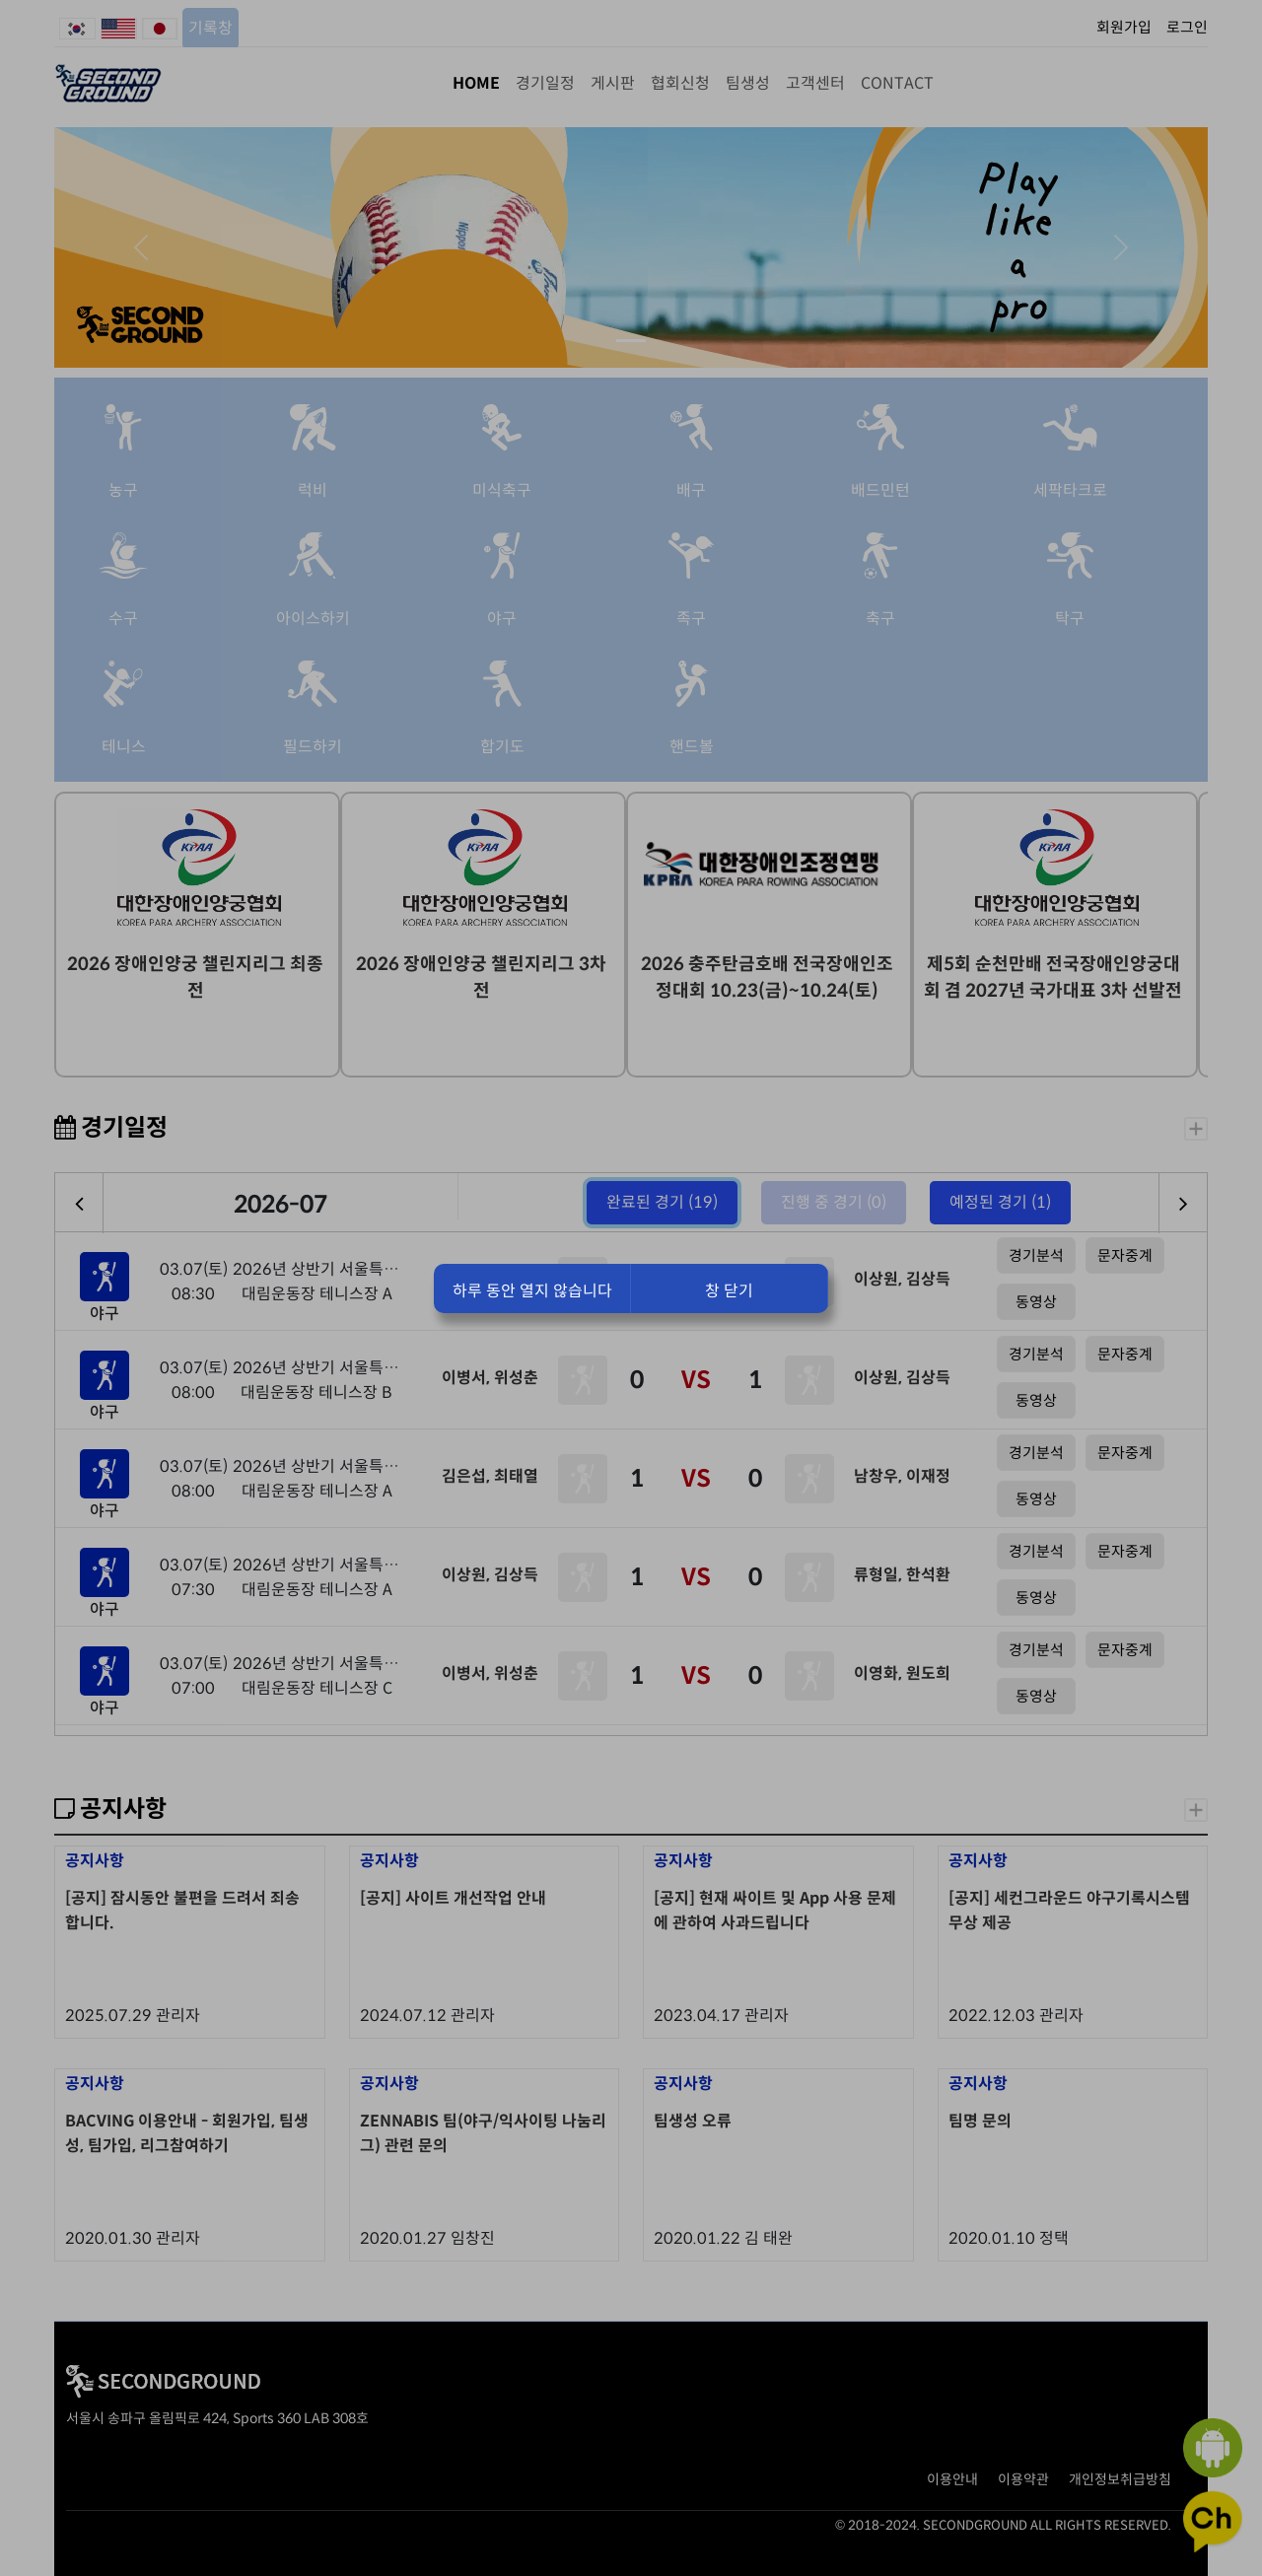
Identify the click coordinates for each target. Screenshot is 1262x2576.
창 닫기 (729, 1291)
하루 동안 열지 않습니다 (532, 1291)
